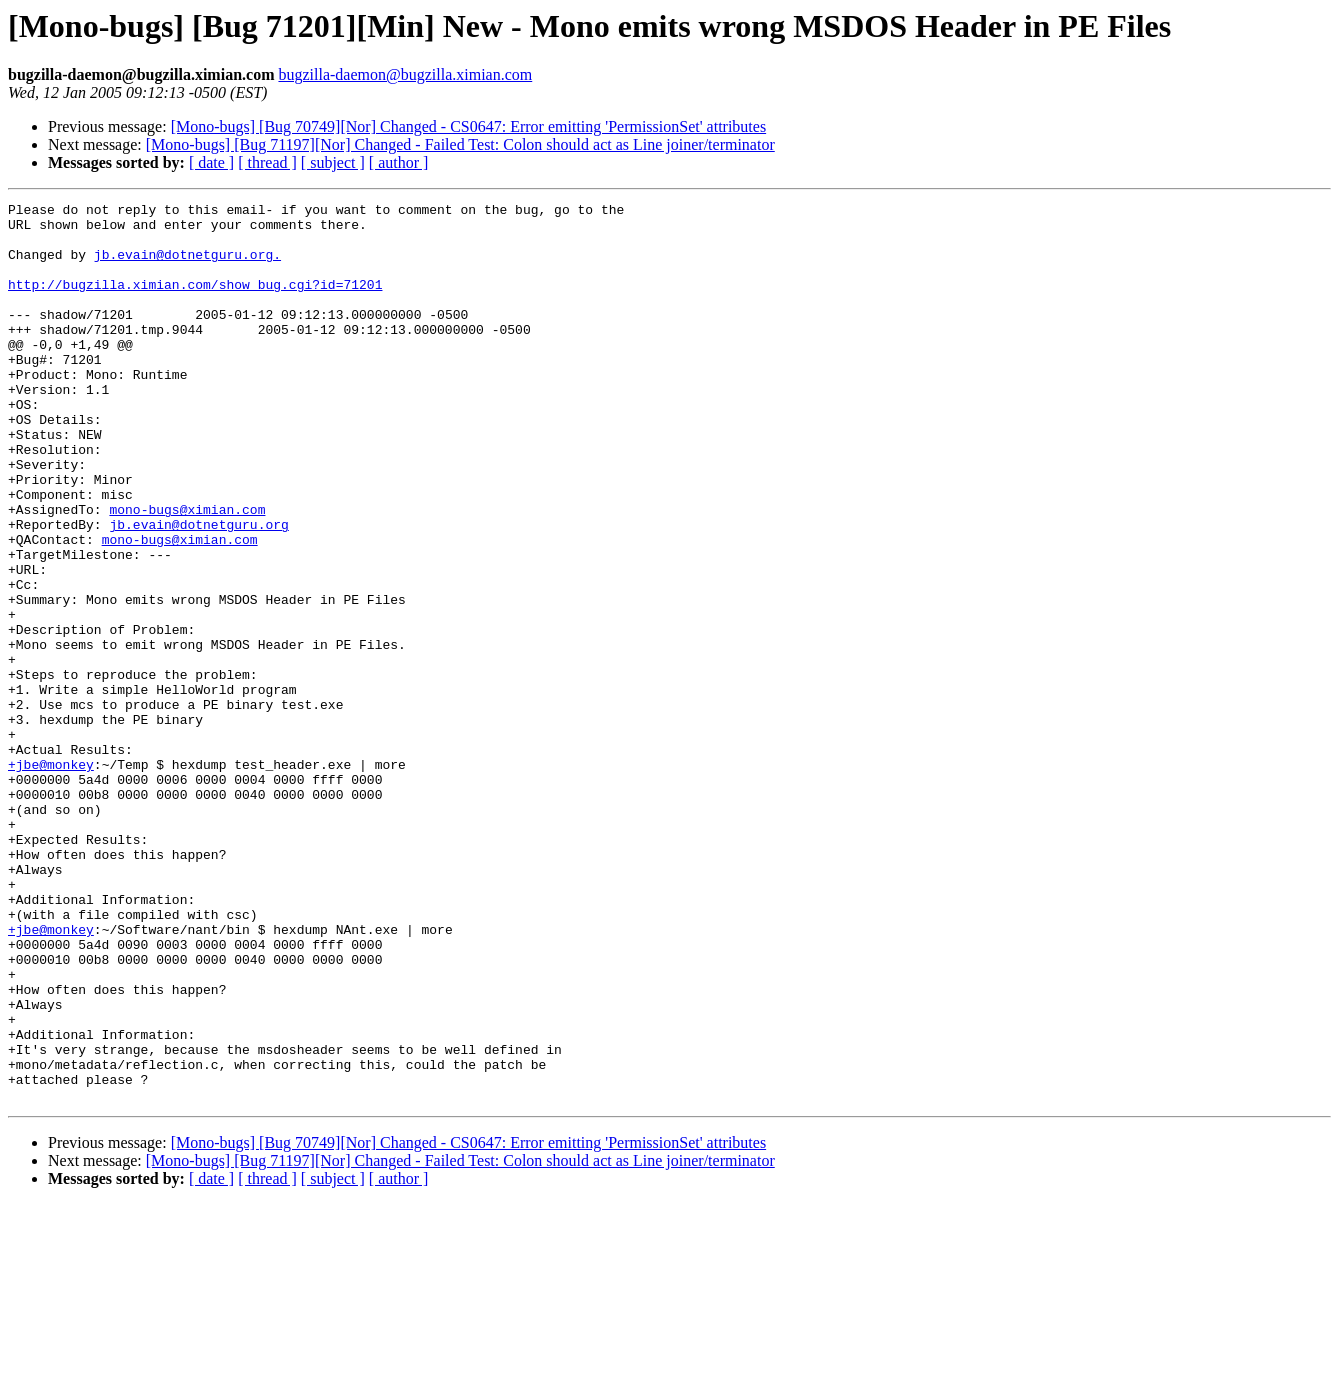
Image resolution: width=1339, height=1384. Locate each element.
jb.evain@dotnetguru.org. (187, 266)
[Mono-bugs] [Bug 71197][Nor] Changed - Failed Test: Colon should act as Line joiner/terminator (460, 144)
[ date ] (211, 162)
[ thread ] (267, 162)
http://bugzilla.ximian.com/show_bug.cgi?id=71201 (195, 302)
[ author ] (399, 162)
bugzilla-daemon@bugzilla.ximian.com (405, 74)
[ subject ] (333, 162)
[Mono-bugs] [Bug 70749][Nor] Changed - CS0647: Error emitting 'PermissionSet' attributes (468, 126)
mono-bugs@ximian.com (187, 572)
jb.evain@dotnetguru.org (198, 590)
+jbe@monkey (51, 878)
